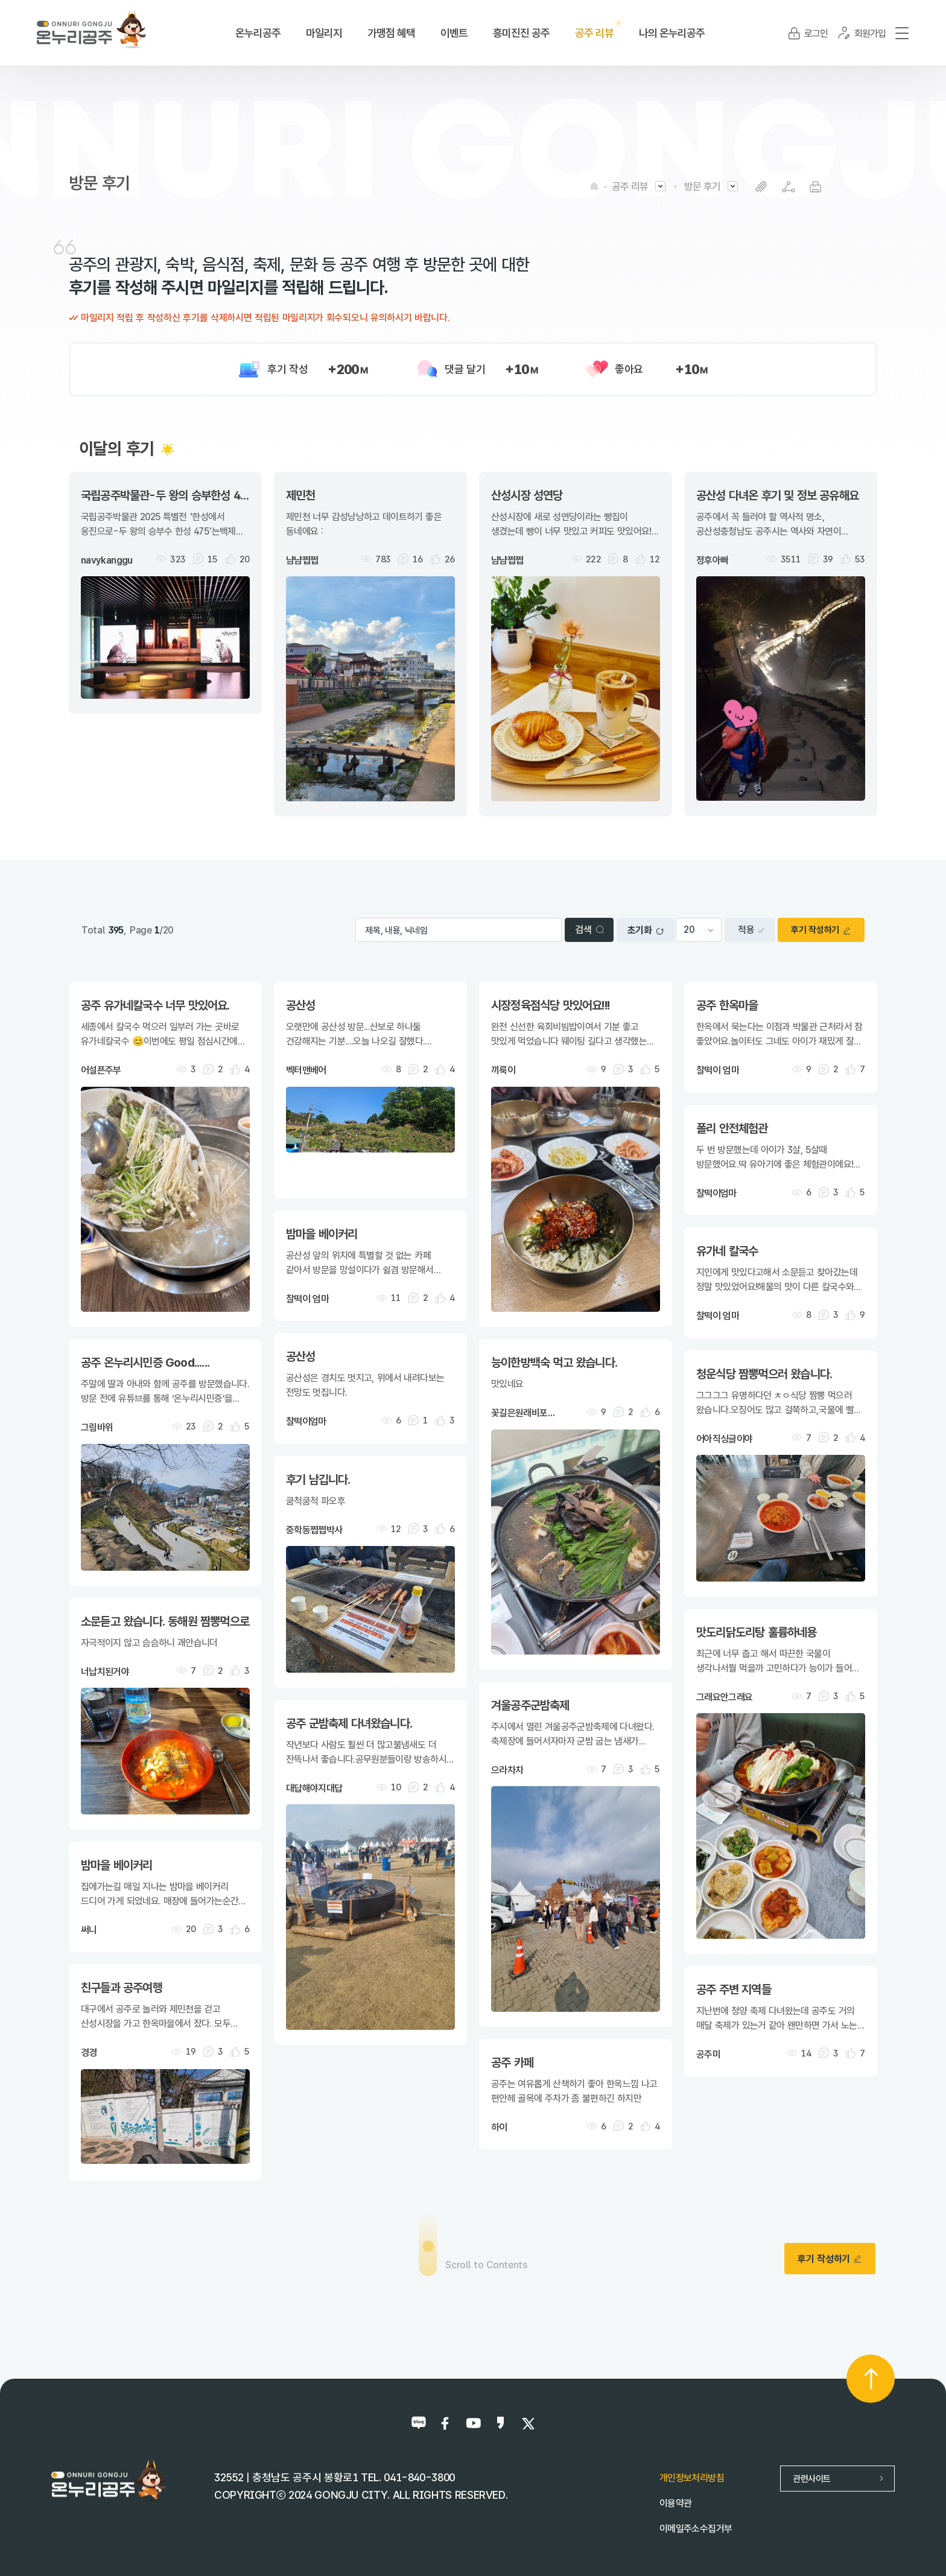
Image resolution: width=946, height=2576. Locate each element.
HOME (594, 186)
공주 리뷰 (630, 186)
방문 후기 (702, 186)
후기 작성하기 (821, 929)
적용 (751, 929)
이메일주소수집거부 (695, 2528)
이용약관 (675, 2503)
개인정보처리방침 (691, 2478)
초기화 (645, 930)
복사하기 (761, 186)
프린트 (815, 186)
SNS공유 (788, 186)
